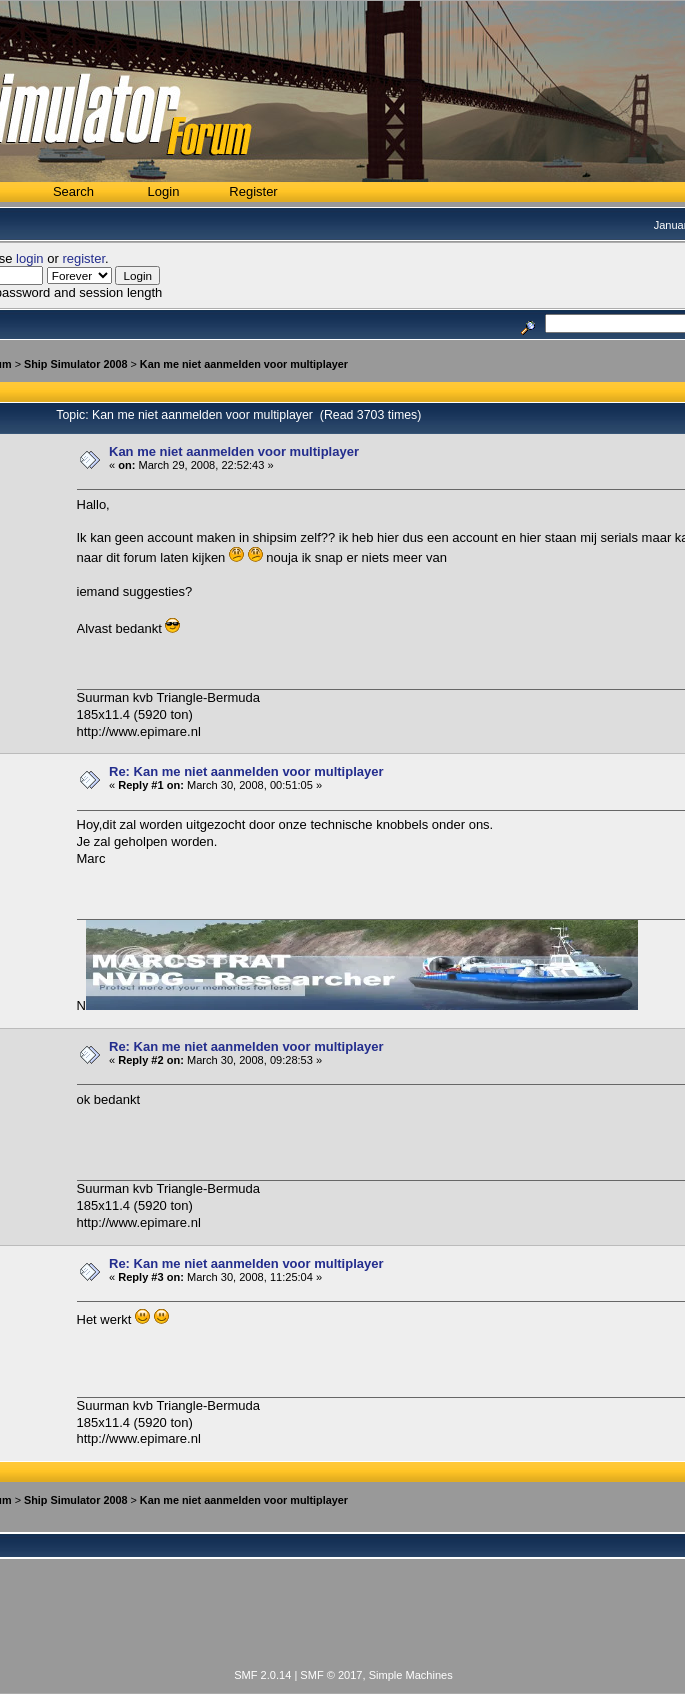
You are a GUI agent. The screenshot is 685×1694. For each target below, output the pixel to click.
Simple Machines (411, 1675)
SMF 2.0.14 (262, 1675)
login (29, 258)
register (83, 258)
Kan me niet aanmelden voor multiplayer (244, 364)
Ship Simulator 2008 (76, 364)
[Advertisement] (344, 1625)
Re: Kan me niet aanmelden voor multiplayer (246, 771)
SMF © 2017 (331, 1675)
